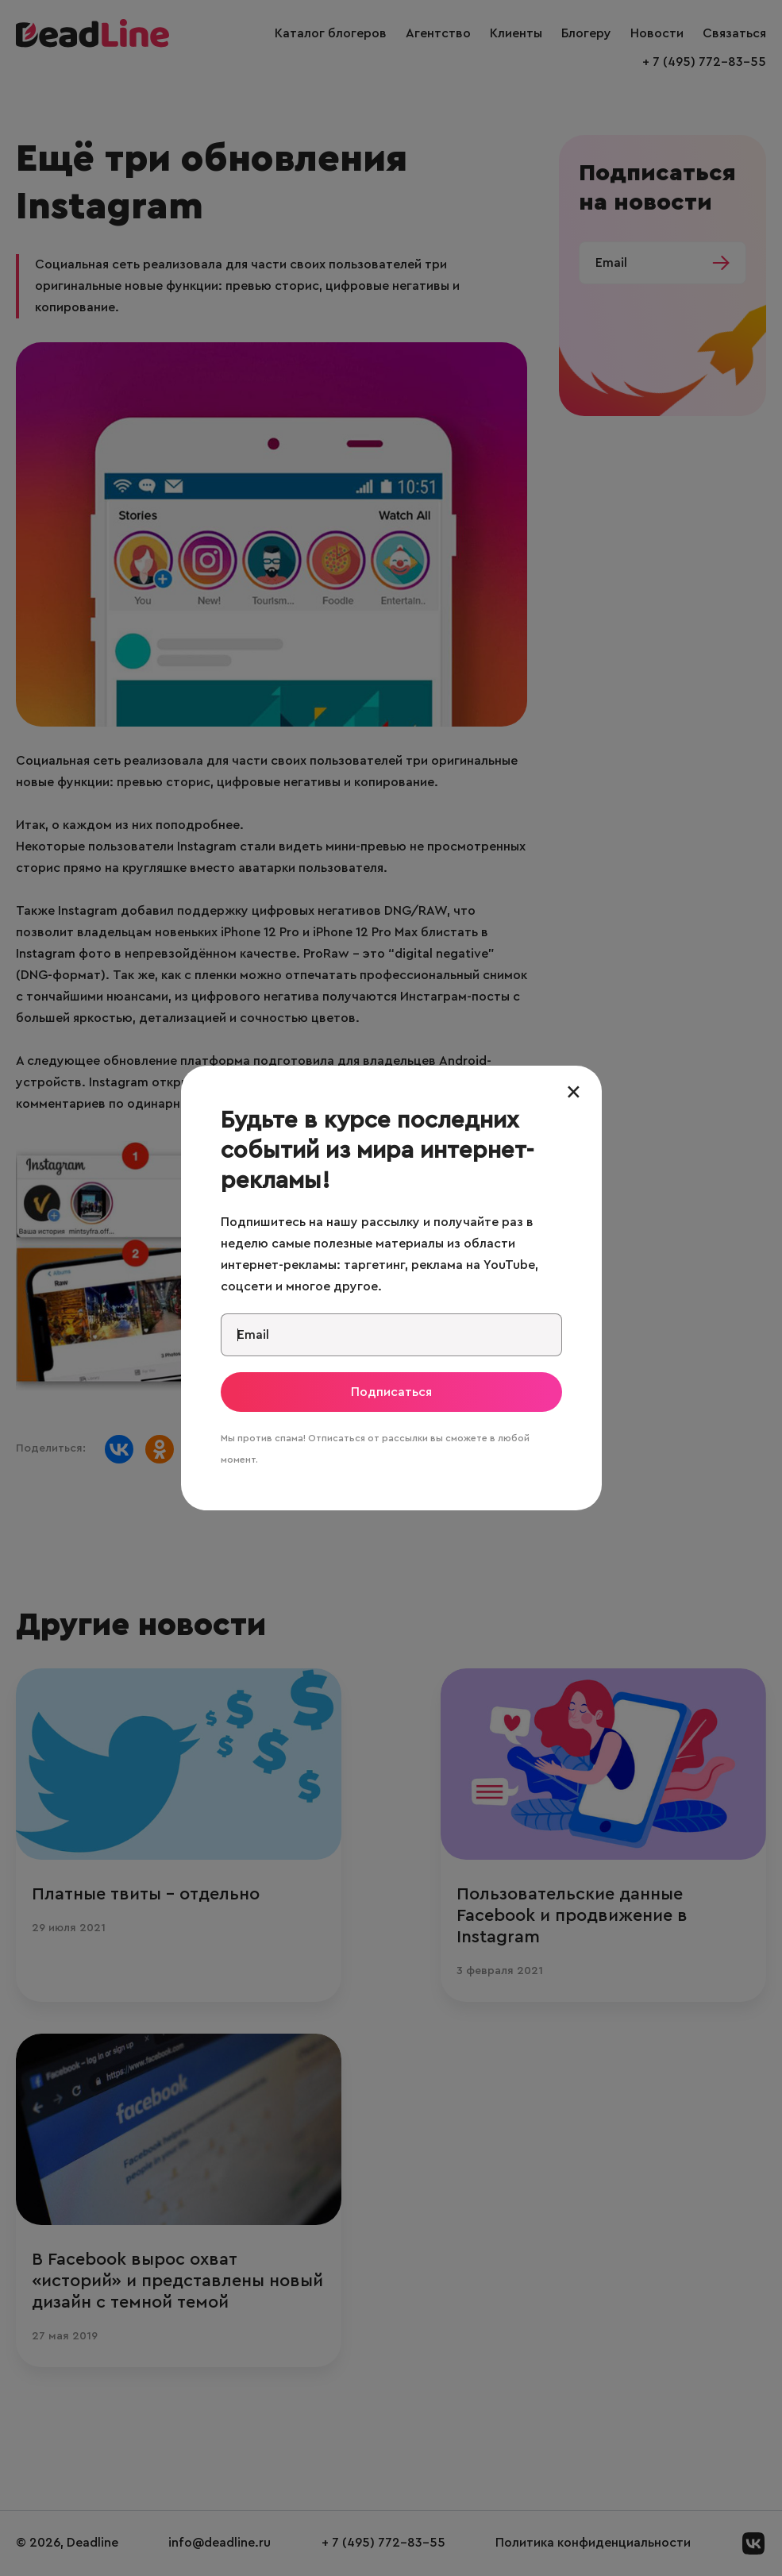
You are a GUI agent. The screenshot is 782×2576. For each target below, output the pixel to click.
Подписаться (391, 1392)
